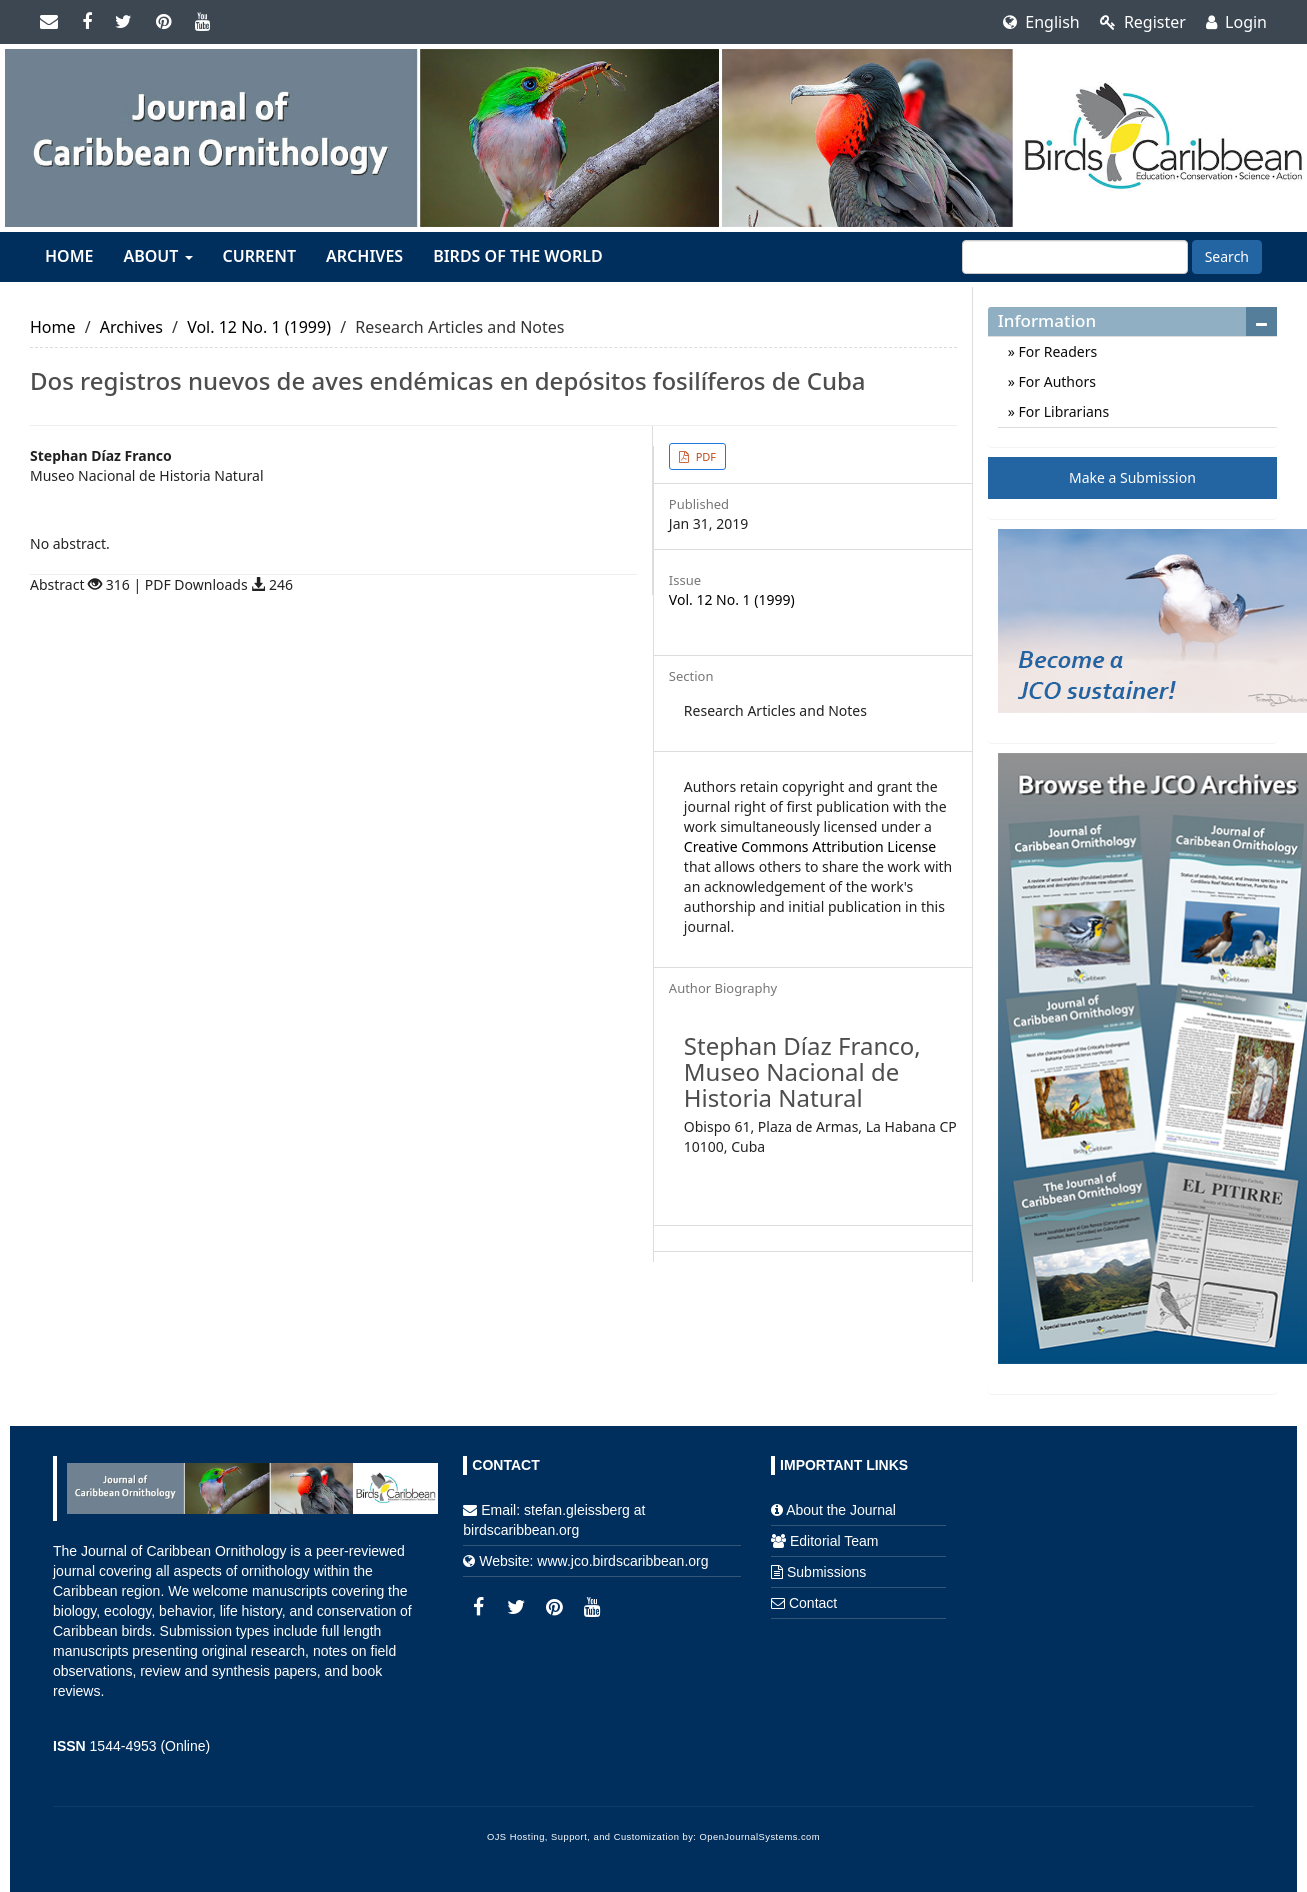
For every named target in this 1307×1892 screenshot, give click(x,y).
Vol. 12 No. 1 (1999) (259, 327)
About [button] (157, 256)
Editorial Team (834, 1541)
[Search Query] (1075, 257)
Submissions (826, 1572)
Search (1227, 256)
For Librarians (1062, 411)
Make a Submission (1132, 477)
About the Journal (841, 1510)
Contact (813, 1603)
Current (259, 256)
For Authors (1055, 381)
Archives (364, 256)
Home (69, 256)
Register (1143, 22)
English (1041, 22)
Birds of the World (518, 256)
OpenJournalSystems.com (760, 1837)
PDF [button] (704, 456)
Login (1236, 22)
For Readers (1056, 351)
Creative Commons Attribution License (810, 846)
